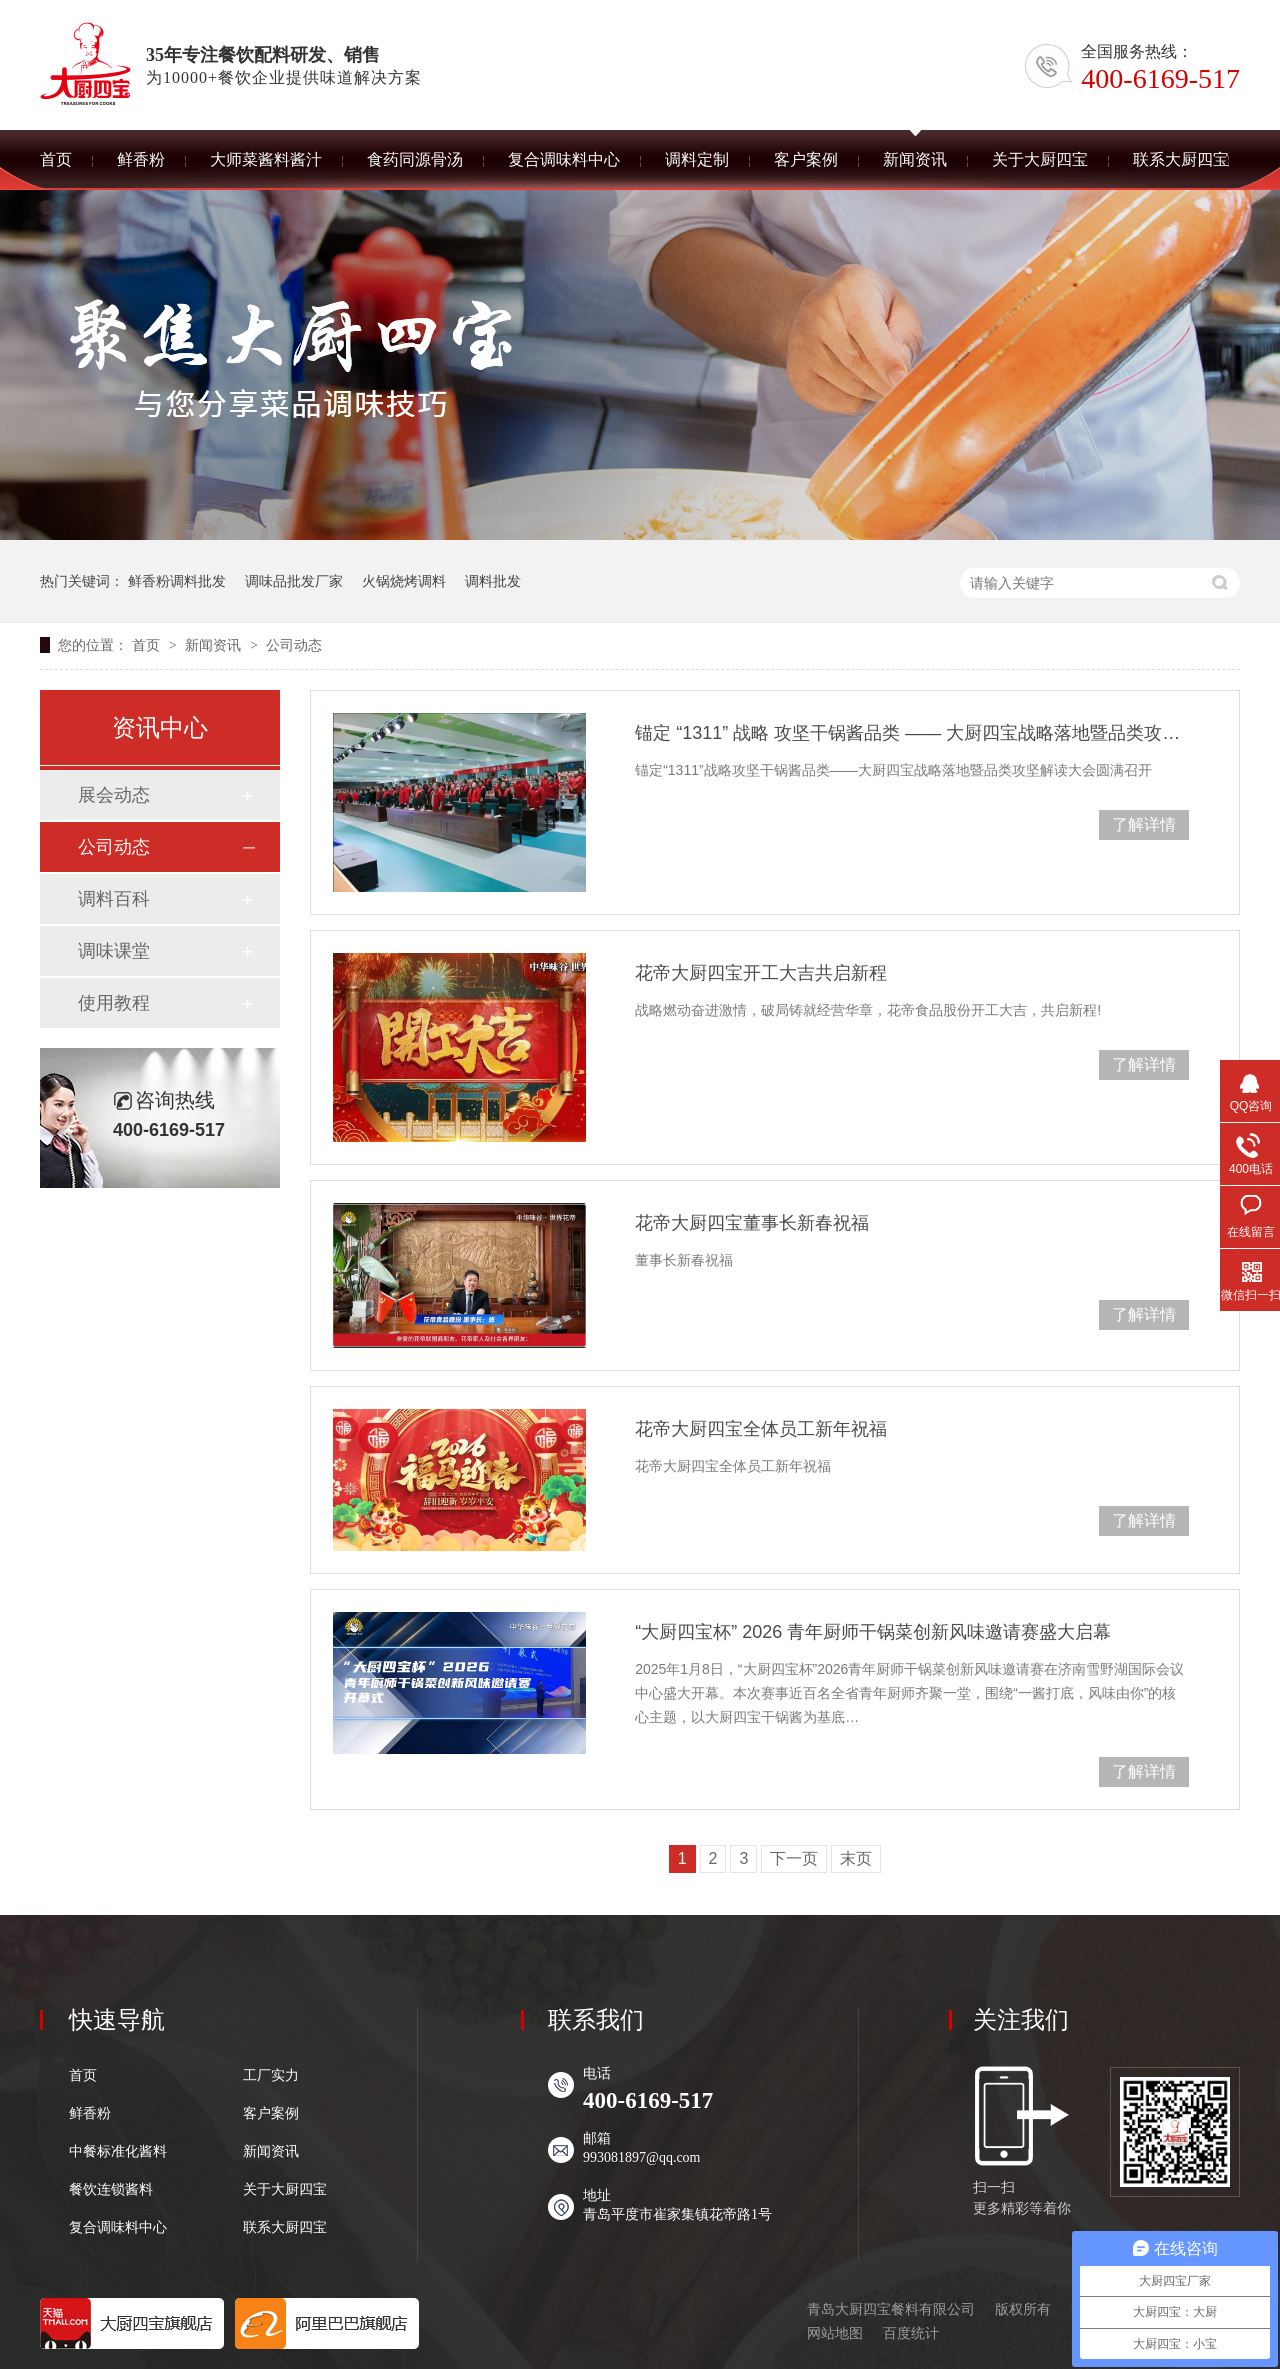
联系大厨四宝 (285, 2228)
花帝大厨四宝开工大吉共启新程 (761, 973)
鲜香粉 (90, 2114)
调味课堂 (114, 951)
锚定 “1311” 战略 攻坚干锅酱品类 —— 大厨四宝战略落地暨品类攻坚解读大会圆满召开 (912, 733)
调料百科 (114, 899)
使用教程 (114, 1003)
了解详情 (1144, 824)
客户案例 (271, 2114)
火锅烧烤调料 (404, 581)
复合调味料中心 (118, 2228)
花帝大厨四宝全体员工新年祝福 (761, 1429)
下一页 (794, 1858)
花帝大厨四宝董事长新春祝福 (752, 1223)
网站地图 (835, 2333)
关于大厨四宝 (285, 2190)
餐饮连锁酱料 (111, 2190)
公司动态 (294, 645)
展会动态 (114, 795)
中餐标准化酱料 (118, 2152)
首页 (148, 645)
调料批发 (493, 581)
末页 (856, 1858)
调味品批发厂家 (294, 581)
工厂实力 (271, 2076)
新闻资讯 (215, 645)
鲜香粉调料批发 (177, 581)
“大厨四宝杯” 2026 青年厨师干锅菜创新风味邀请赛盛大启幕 (873, 1632)
